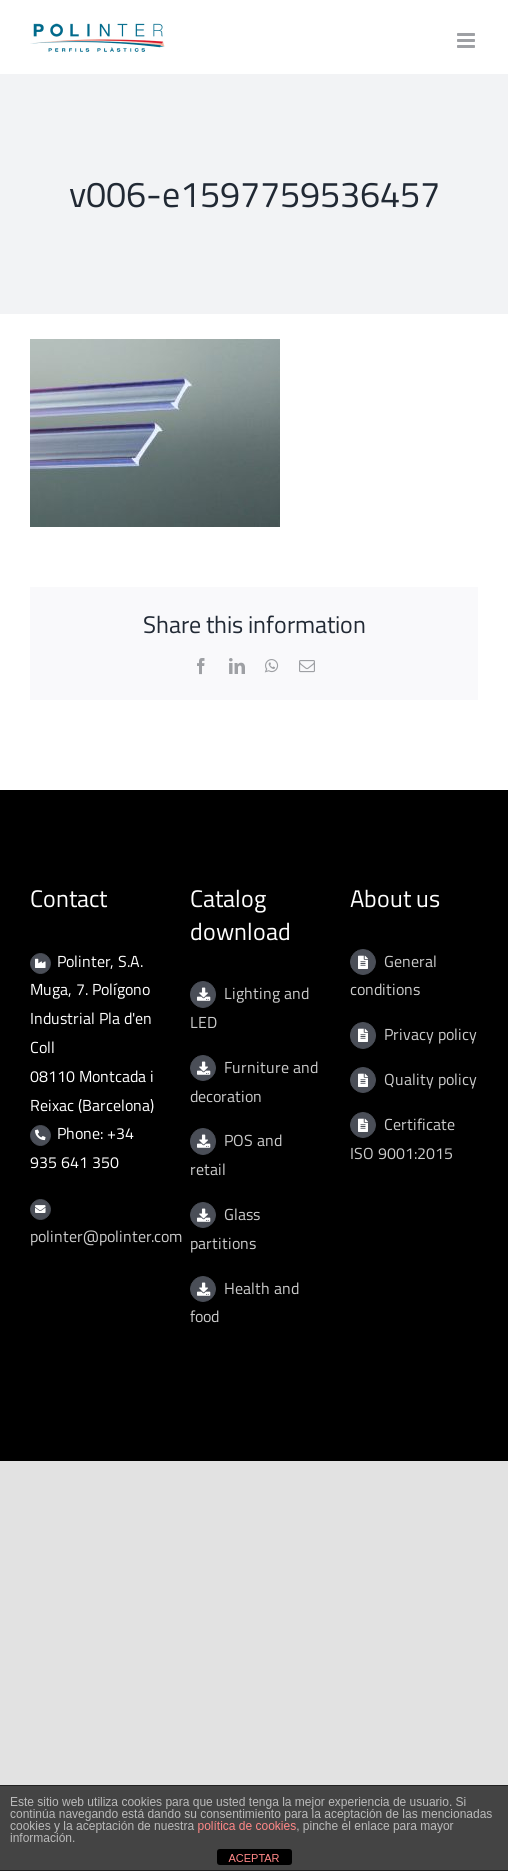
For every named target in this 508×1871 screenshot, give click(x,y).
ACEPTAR (253, 1858)
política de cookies (246, 1826)
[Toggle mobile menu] (467, 40)
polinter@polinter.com (106, 1236)
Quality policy (430, 1079)
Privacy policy (430, 1034)
